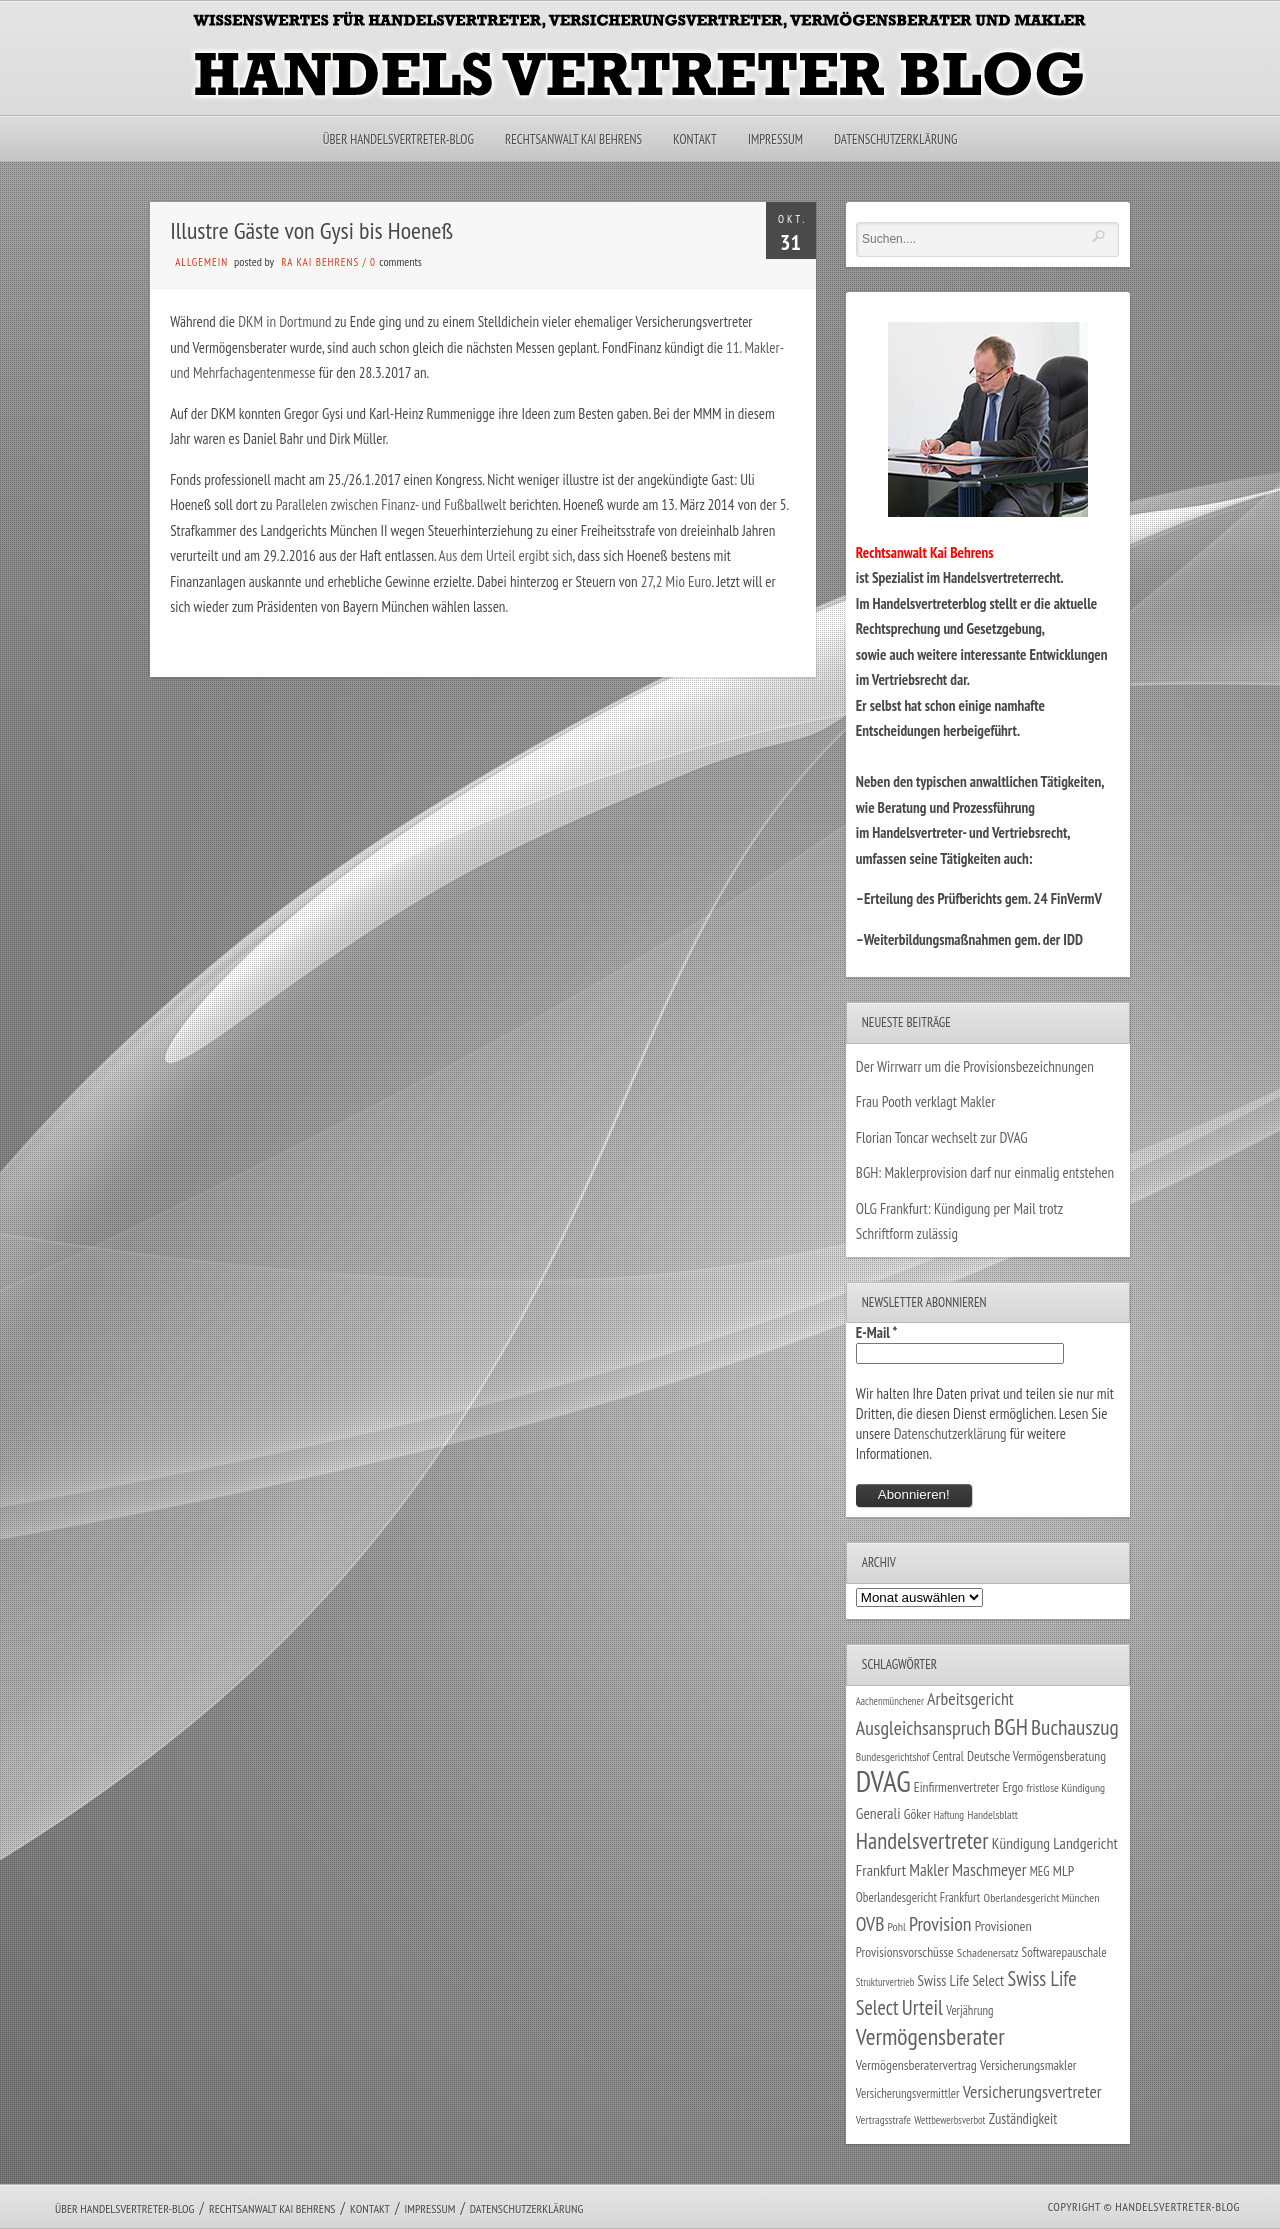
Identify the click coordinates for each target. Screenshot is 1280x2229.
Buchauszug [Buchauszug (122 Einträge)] (1075, 1727)
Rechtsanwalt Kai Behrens (573, 139)
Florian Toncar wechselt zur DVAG (942, 1137)
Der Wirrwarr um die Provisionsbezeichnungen (975, 1066)
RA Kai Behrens (320, 262)
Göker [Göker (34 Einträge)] (917, 1814)
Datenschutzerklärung (895, 139)
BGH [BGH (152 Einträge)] (1011, 1726)
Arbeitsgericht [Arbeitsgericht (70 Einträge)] (970, 1698)
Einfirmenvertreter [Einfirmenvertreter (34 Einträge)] (956, 1787)
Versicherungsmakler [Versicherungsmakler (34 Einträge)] (1028, 2065)
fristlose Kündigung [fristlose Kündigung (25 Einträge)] (1066, 1787)
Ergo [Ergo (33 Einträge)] (1012, 1787)
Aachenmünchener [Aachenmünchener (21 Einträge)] (890, 1701)
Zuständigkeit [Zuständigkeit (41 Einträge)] (1023, 2118)
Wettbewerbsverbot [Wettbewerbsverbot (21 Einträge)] (949, 2120)
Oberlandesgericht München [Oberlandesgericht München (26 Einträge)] (1042, 1897)
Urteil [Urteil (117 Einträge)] (922, 2007)
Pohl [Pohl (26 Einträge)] (897, 1926)
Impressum (775, 139)
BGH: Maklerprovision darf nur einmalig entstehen (985, 1172)
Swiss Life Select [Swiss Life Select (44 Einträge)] (961, 1980)
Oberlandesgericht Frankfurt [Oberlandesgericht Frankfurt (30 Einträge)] (918, 1897)
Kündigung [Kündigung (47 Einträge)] (1021, 1843)
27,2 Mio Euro (675, 581)
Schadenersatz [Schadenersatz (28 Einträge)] (988, 1952)
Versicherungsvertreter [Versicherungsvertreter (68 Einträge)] (1032, 2091)
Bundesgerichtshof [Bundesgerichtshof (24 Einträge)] (893, 1756)
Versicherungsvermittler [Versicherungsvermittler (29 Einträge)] (908, 2093)
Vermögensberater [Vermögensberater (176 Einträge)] (930, 2036)
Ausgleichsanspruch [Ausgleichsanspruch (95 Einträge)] (923, 1727)
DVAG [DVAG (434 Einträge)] (883, 1781)
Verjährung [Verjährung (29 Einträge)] (969, 2010)
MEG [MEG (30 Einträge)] (1040, 1871)
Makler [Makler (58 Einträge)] (928, 1870)
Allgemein (201, 262)
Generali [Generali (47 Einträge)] (878, 1813)
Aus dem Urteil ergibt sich (506, 555)
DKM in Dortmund (286, 321)
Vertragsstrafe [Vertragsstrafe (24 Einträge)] (883, 2119)
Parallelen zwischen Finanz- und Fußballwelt (393, 504)
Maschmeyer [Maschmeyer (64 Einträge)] (989, 1869)
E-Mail (877, 1332)
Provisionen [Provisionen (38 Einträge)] (1003, 1925)
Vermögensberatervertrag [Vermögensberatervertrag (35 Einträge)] (916, 2065)
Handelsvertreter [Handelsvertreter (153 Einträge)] (922, 1840)
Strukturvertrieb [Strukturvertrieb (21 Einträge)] (885, 1982)
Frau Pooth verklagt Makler (926, 1101)
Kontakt (694, 139)
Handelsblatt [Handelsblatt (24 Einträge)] (992, 1814)
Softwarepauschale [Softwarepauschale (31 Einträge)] (1064, 1952)
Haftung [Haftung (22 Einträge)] (949, 1815)
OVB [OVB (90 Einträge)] (870, 1923)
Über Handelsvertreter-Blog (398, 139)
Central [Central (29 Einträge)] (948, 1756)
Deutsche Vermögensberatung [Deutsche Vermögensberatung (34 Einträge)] (1036, 1756)
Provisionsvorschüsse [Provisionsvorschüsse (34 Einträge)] (905, 1952)
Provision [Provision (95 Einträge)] (940, 1923)
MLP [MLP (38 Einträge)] (1063, 1870)
